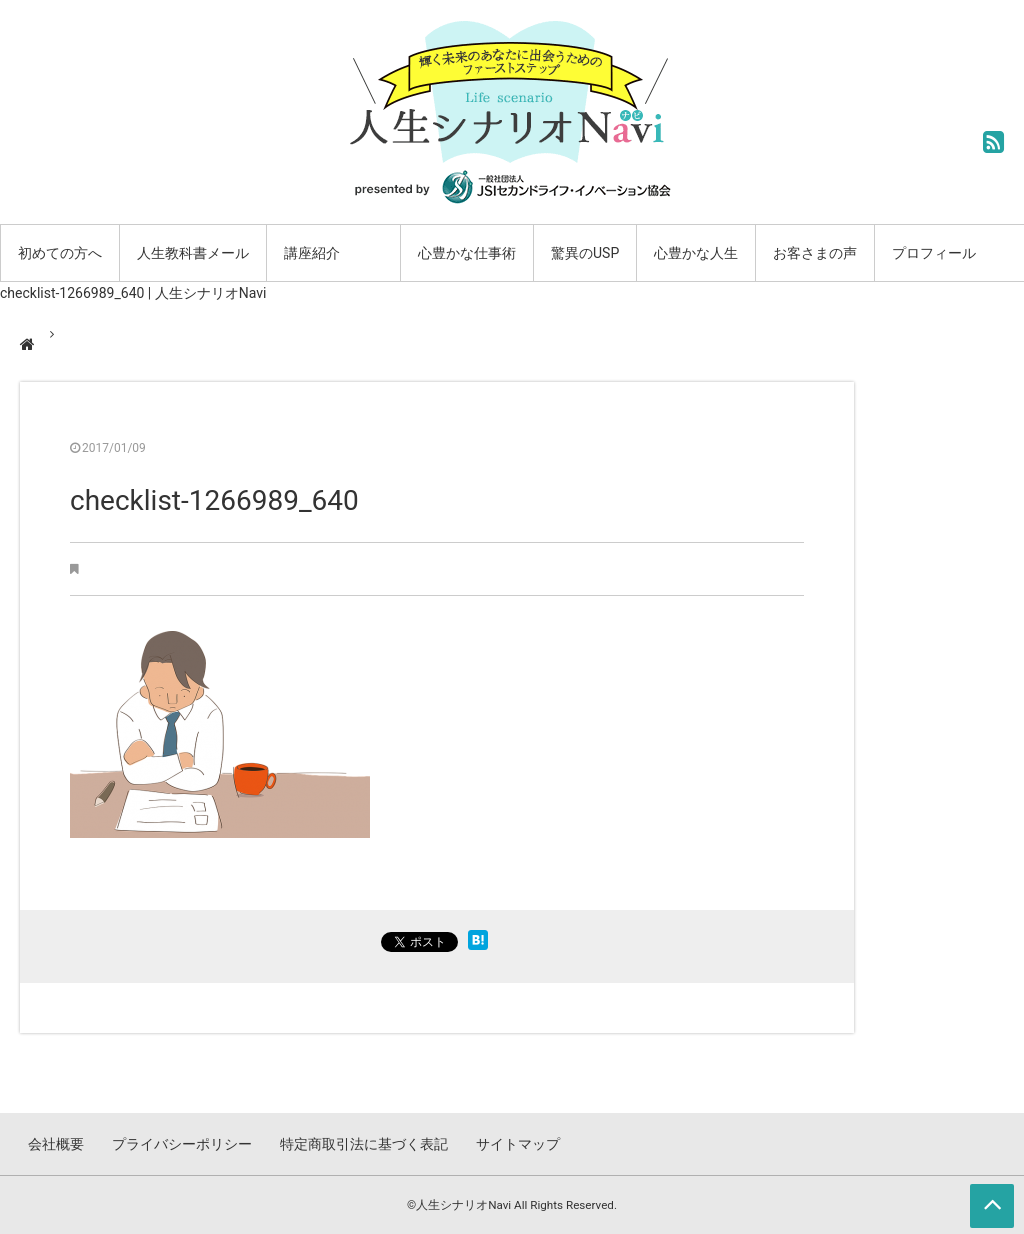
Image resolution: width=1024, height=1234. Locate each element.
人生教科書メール (193, 253)
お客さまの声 (815, 253)
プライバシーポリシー (182, 1144)
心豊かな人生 (696, 253)
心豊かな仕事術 (467, 253)
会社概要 (56, 1144)
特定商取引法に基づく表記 (364, 1144)
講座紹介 (312, 253)
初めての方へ (60, 253)
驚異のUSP (585, 253)
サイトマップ (518, 1144)
